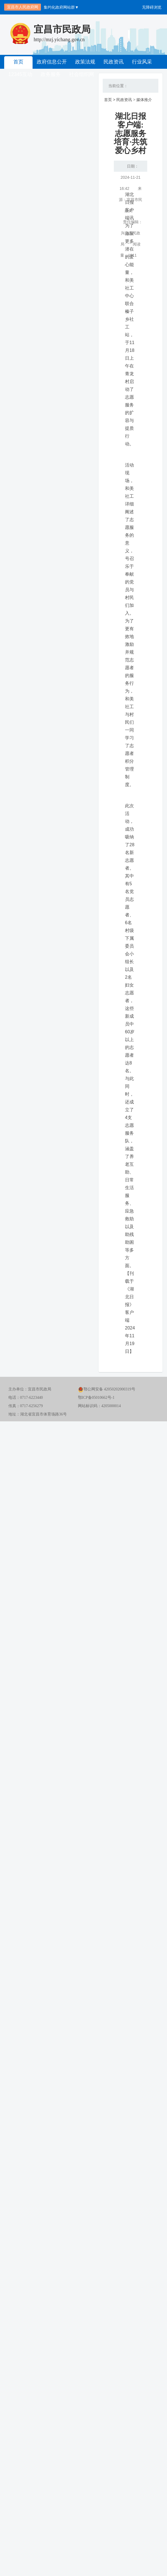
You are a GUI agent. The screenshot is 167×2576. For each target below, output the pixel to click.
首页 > (109, 99)
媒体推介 (144, 99)
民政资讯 (114, 62)
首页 (18, 62)
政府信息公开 (52, 62)
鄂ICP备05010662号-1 (96, 1397)
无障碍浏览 (151, 7)
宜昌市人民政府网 (22, 7)
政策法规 (85, 62)
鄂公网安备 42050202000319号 (106, 1389)
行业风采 (142, 62)
